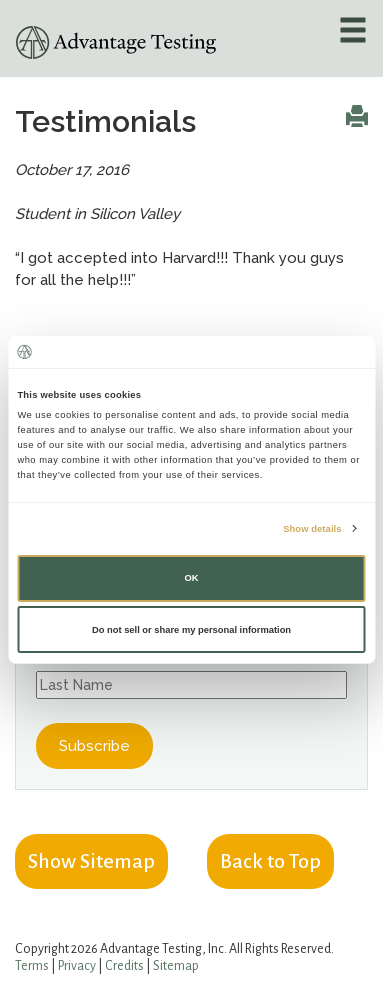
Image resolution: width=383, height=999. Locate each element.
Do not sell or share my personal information (191, 630)
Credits (124, 966)
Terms (32, 966)
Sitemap (176, 966)
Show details (312, 528)
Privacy (77, 966)
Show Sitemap (91, 861)
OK (191, 578)
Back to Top (270, 861)
